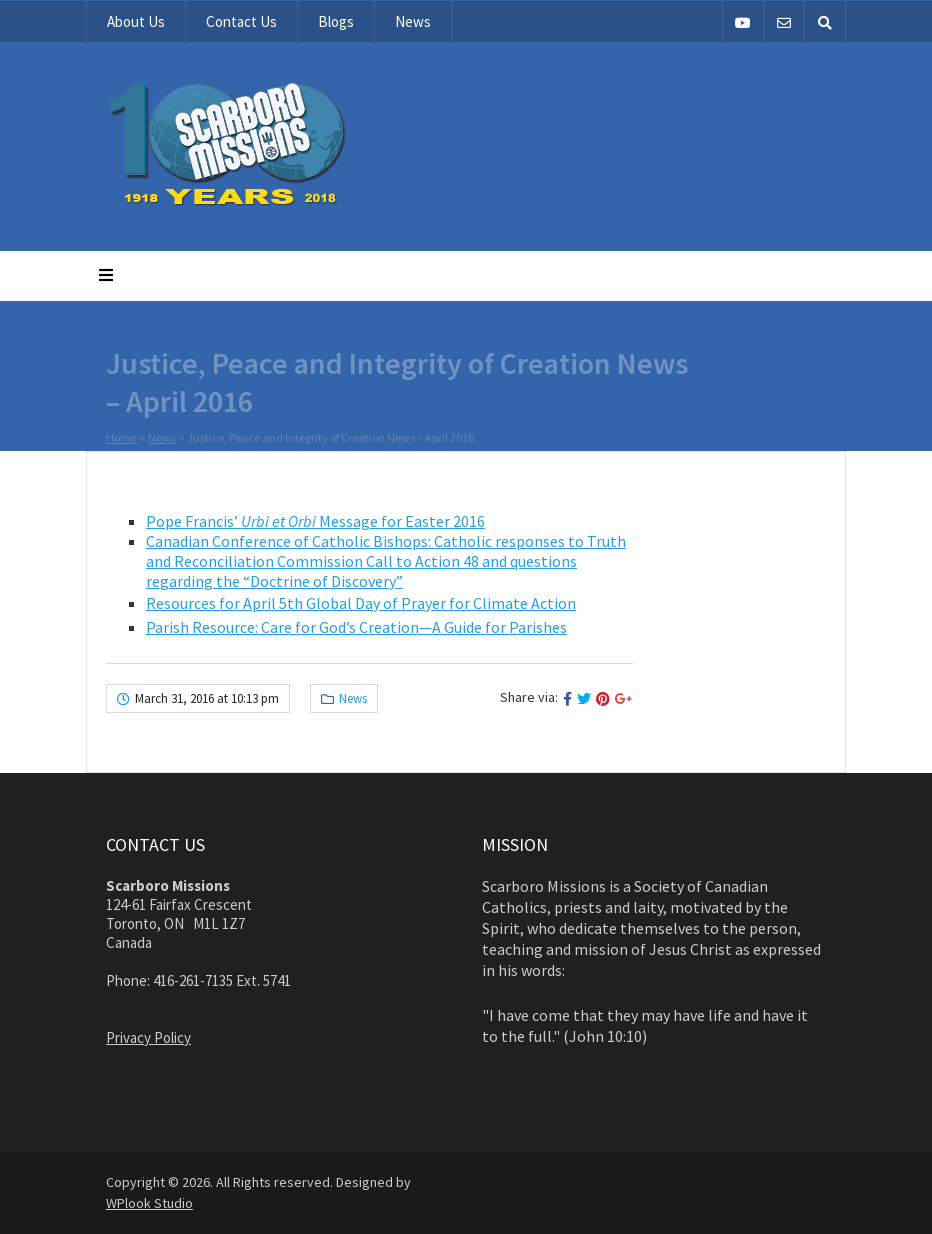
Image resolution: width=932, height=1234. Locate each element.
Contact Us (241, 21)
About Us (136, 21)
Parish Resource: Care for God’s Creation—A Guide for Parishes (356, 627)
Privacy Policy (148, 1037)
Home (121, 438)
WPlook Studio (149, 1203)
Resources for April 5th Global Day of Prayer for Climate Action (361, 603)
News (413, 21)
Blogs (336, 21)
